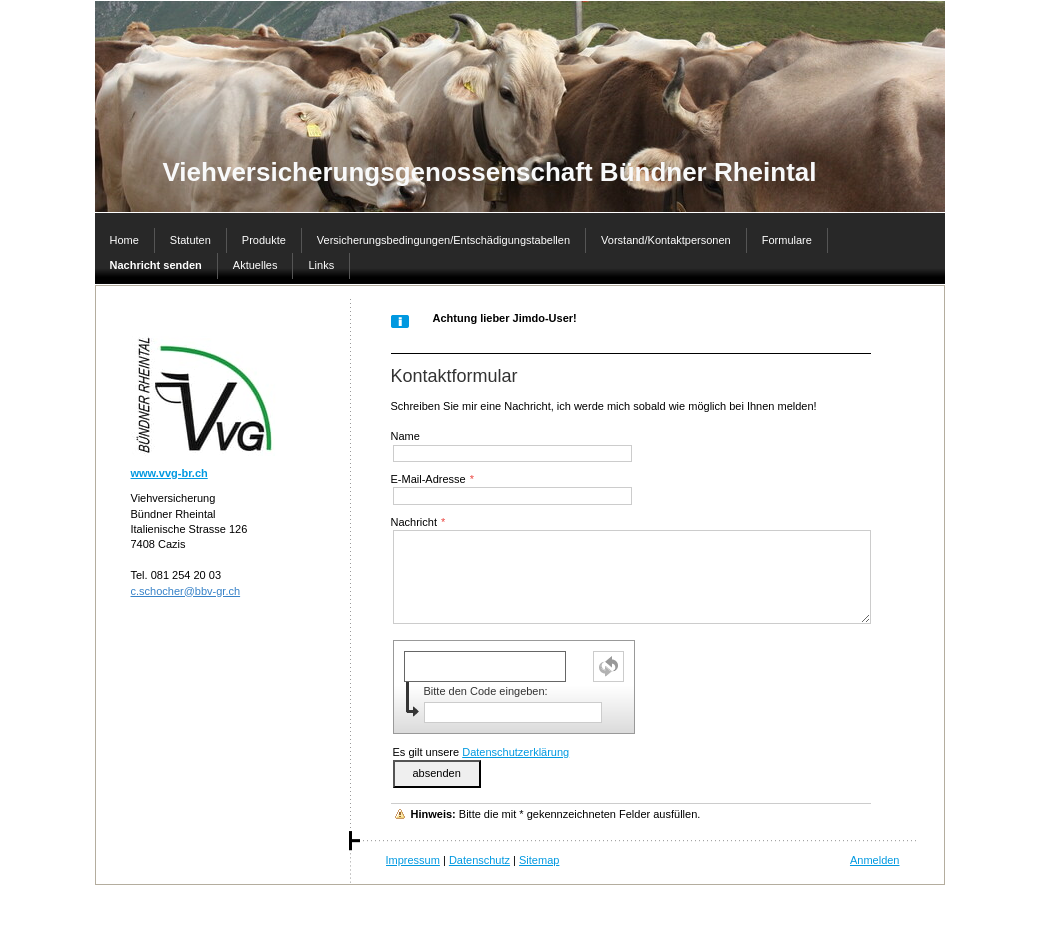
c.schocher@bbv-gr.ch (186, 591)
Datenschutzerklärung (515, 752)
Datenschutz (479, 860)
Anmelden (875, 860)
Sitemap (539, 860)
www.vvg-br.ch (169, 473)
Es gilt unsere (481, 752)
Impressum (413, 860)
